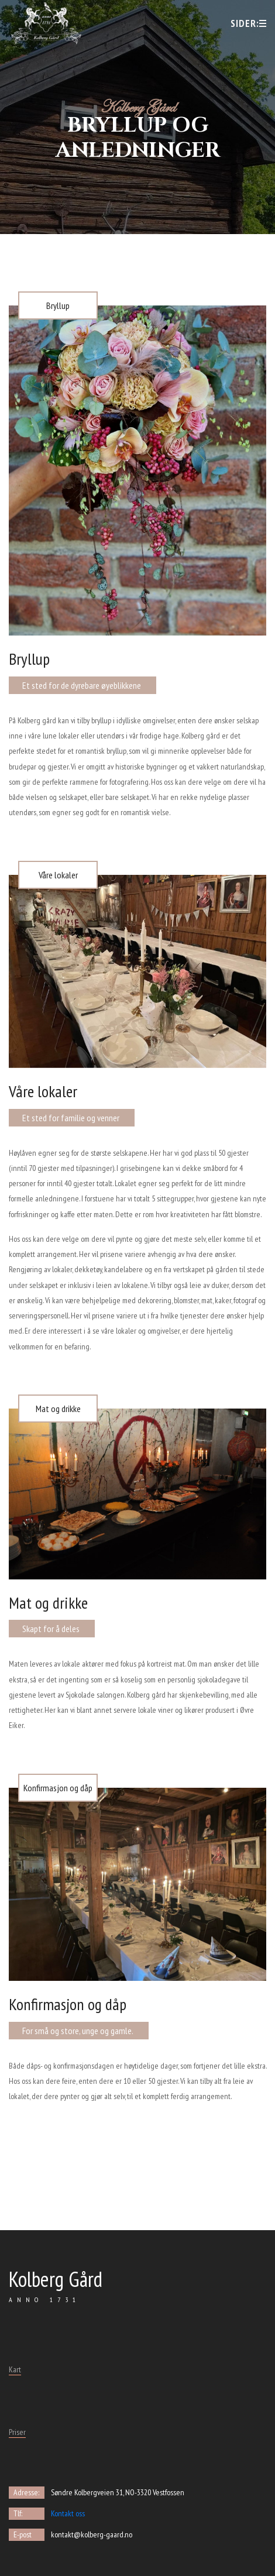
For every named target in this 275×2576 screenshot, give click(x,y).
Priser (17, 2432)
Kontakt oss (68, 2513)
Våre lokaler (58, 875)
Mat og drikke (58, 1408)
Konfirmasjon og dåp (57, 1788)
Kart (15, 2369)
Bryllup (58, 305)
